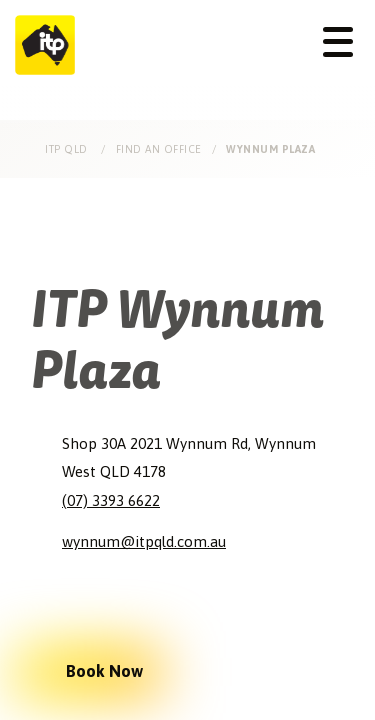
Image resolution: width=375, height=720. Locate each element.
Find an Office (159, 149)
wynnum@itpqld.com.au (144, 541)
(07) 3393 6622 (111, 500)
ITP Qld (68, 149)
